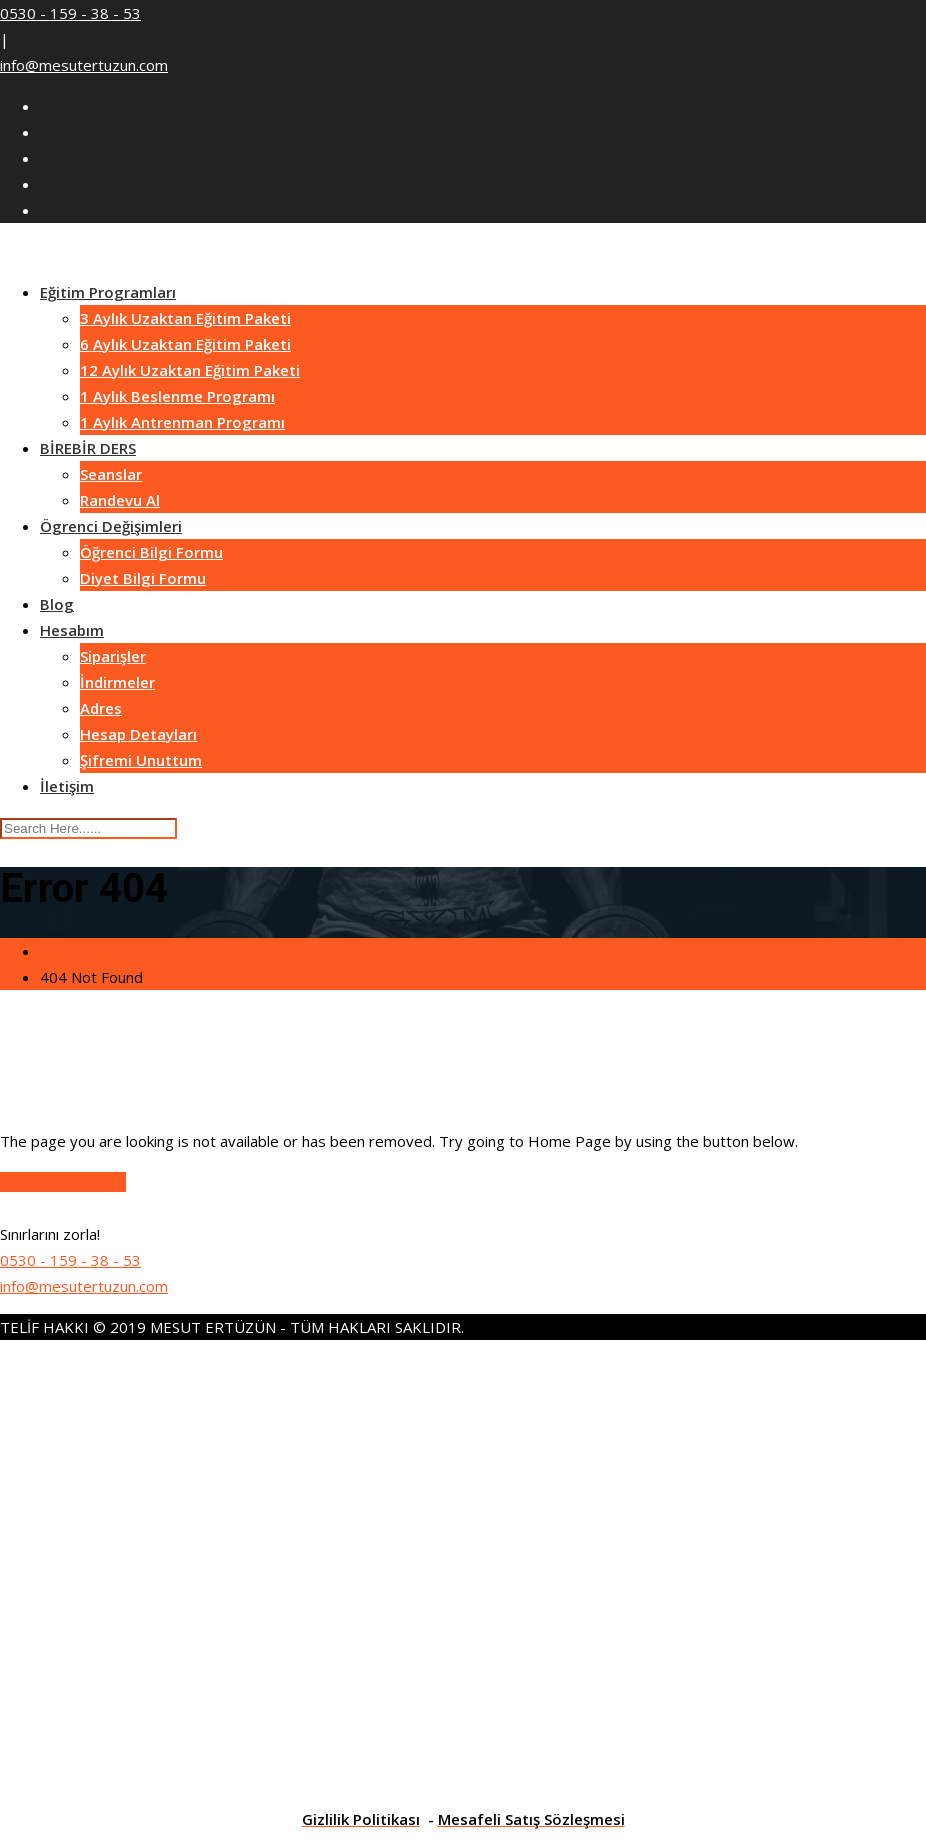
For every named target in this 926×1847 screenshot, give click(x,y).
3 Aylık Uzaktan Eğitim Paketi (185, 318)
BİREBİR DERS (88, 448)
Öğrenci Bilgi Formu (151, 552)
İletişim (67, 786)
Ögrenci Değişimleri (111, 526)
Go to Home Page (63, 1182)
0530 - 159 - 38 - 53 (70, 13)
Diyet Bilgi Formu (143, 578)
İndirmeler (117, 682)
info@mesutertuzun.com (84, 65)
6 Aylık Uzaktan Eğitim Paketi (185, 344)
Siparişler (113, 656)
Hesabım (72, 630)
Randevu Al (120, 500)
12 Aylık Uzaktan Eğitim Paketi (190, 370)
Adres (101, 708)
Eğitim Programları (108, 292)
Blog (57, 604)
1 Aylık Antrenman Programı (182, 422)
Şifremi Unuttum (141, 760)
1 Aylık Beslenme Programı (177, 396)
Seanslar (111, 474)
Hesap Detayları (138, 734)
